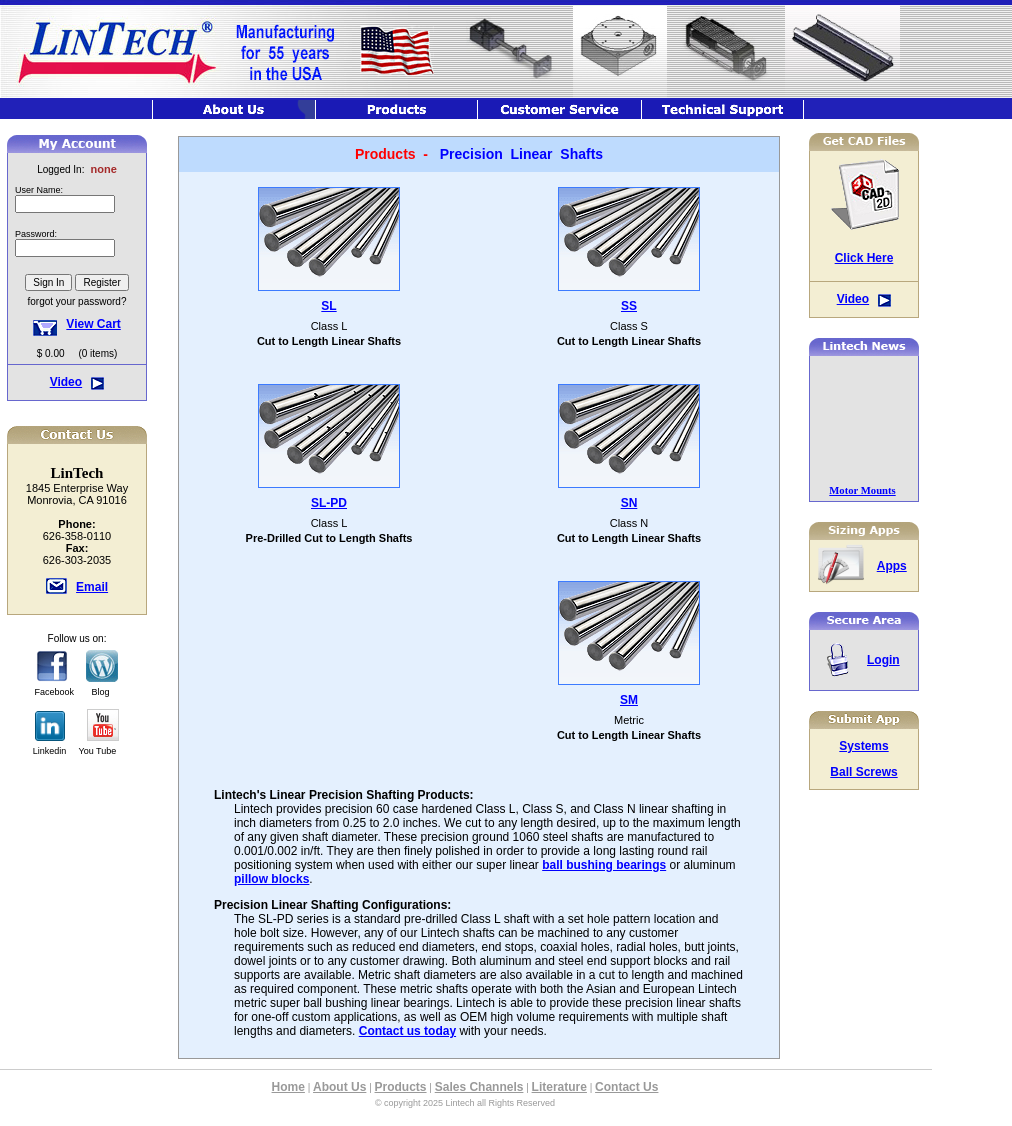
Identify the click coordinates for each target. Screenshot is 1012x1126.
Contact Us (626, 1087)
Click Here (864, 258)
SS (629, 306)
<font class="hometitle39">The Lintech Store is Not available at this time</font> (77, 249)
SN (629, 503)
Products (401, 1087)
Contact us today (407, 1031)
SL (328, 306)
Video (66, 382)
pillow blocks (271, 879)
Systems (863, 746)
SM (629, 700)
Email (92, 587)
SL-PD (329, 503)
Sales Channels (479, 1087)
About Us (339, 1087)
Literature (559, 1087)
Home (288, 1087)
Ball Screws (863, 772)
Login (883, 660)
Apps (892, 566)
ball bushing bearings (604, 865)
